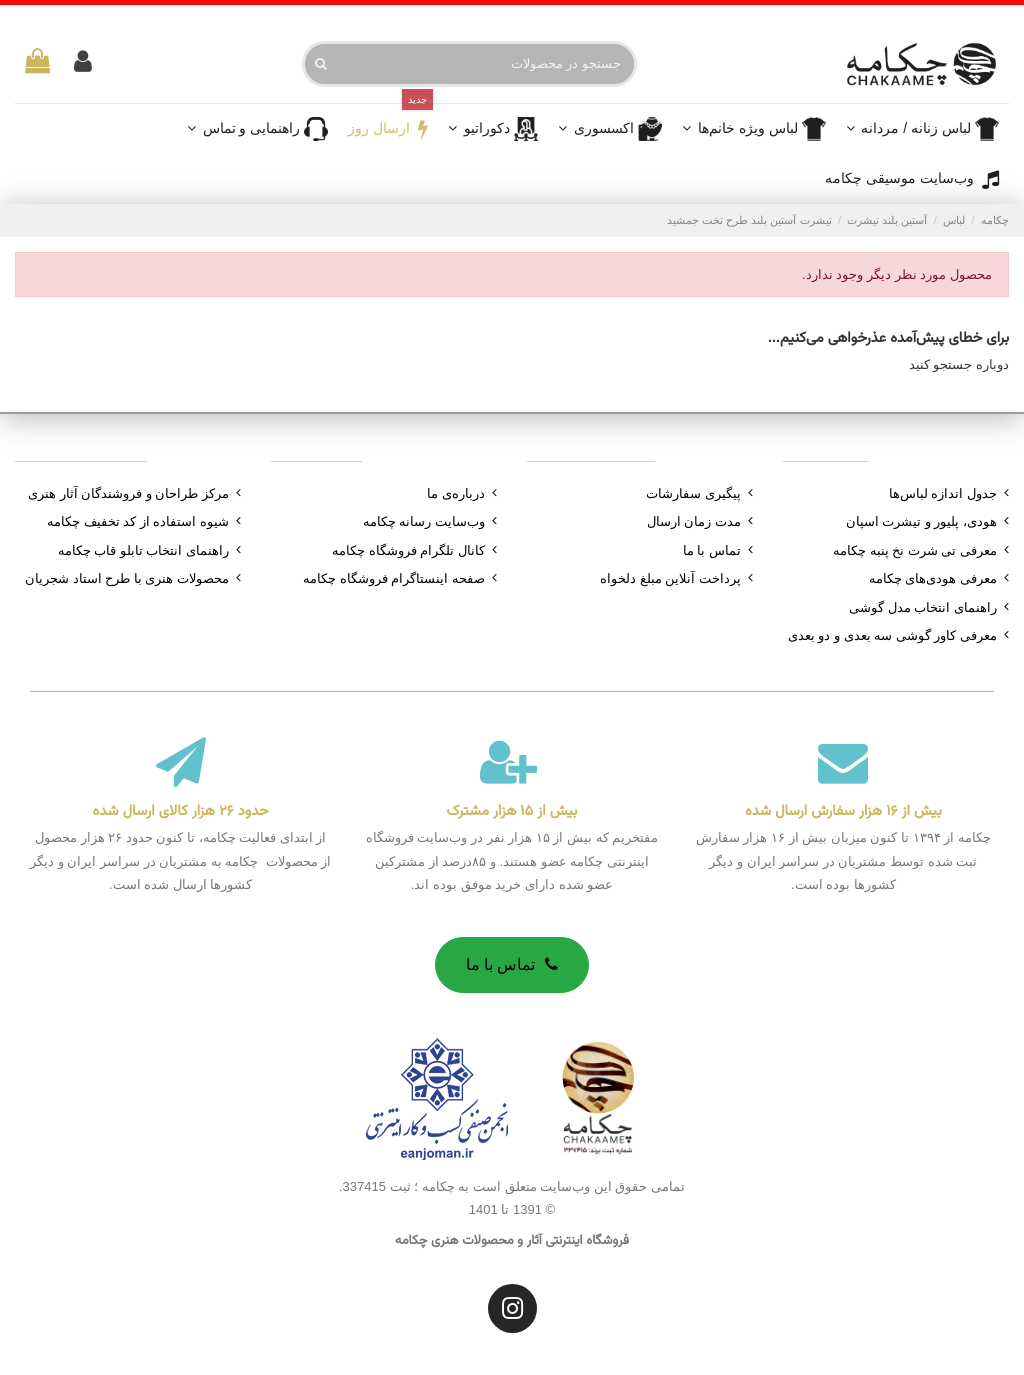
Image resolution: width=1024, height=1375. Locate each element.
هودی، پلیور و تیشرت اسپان (921, 521)
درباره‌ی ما (456, 493)
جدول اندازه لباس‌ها (943, 493)
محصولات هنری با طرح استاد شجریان (127, 578)
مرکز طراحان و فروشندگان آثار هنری (128, 493)
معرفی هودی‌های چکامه (933, 578)
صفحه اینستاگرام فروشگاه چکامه (394, 578)
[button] (610, 129)
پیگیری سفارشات (693, 493)
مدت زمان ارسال (694, 521)
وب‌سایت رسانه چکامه (424, 521)
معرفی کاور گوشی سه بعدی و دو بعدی (892, 635)
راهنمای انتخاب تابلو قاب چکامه (143, 550)
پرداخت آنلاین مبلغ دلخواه (670, 578)
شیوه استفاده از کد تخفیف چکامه (138, 521)
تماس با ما (712, 550)
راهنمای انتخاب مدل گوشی (923, 607)
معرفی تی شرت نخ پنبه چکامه (915, 550)
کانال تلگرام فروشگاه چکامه (408, 550)
